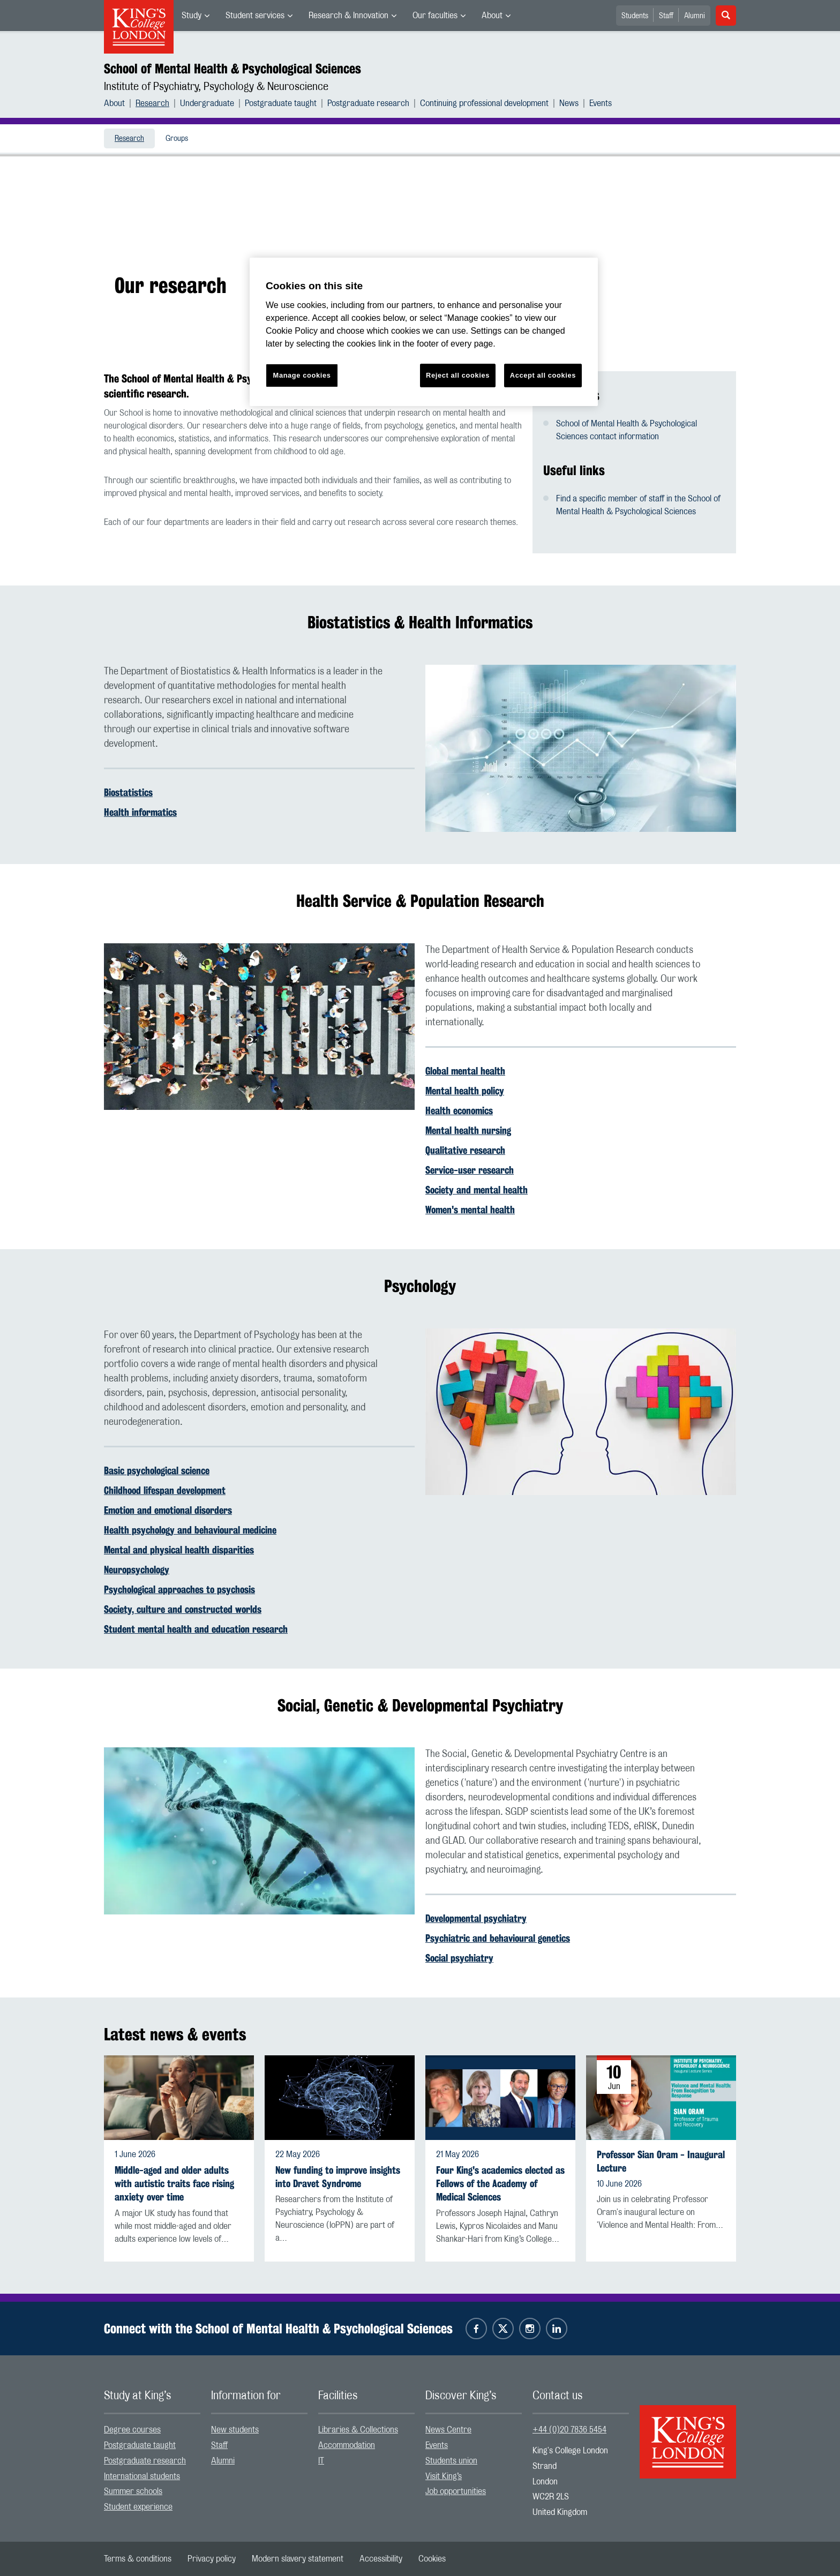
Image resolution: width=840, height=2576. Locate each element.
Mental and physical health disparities (179, 1550)
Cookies (432, 2559)
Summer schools (133, 2491)
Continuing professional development (484, 103)
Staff (666, 16)
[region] (424, 332)
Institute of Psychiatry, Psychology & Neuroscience (216, 86)
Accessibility (380, 2559)
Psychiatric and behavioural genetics (497, 1938)
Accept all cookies (543, 375)
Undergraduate (207, 103)
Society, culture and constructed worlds (182, 1609)
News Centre (448, 2429)
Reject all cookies (458, 375)
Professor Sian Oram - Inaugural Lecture (661, 2161)
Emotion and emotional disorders (168, 1510)
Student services (255, 15)
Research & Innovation (348, 15)
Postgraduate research (368, 103)
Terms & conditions (137, 2559)
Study (191, 15)
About (492, 15)
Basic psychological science (156, 1470)
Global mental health (465, 1071)
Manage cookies (302, 375)
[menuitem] (196, 15)
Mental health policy (464, 1091)
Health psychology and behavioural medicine (190, 1530)
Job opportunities (455, 2491)
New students (235, 2429)
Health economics (459, 1110)
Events (600, 103)
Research (152, 103)
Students (634, 16)
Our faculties (435, 15)
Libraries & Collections (358, 2429)
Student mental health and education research (196, 1629)
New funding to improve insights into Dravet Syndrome (337, 2177)
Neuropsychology (136, 1569)
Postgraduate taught (281, 103)
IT (321, 2461)
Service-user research (469, 1170)
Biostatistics (128, 792)
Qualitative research (465, 1150)
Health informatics (140, 812)
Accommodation (346, 2445)
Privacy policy (212, 2559)
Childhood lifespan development (165, 1490)
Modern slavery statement (297, 2559)
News (569, 103)
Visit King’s (443, 2476)
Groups (177, 138)
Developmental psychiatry (476, 1918)
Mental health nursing (468, 1130)
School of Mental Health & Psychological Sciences (232, 69)
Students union (451, 2461)
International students (142, 2476)
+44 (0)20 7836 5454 (569, 2429)
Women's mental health (470, 1209)
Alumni (694, 16)
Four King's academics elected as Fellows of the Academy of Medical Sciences (500, 2184)
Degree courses (132, 2429)
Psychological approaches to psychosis (179, 1589)
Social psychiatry (459, 1958)
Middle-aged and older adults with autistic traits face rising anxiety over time (174, 2184)
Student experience (138, 2507)
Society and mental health (476, 1190)
